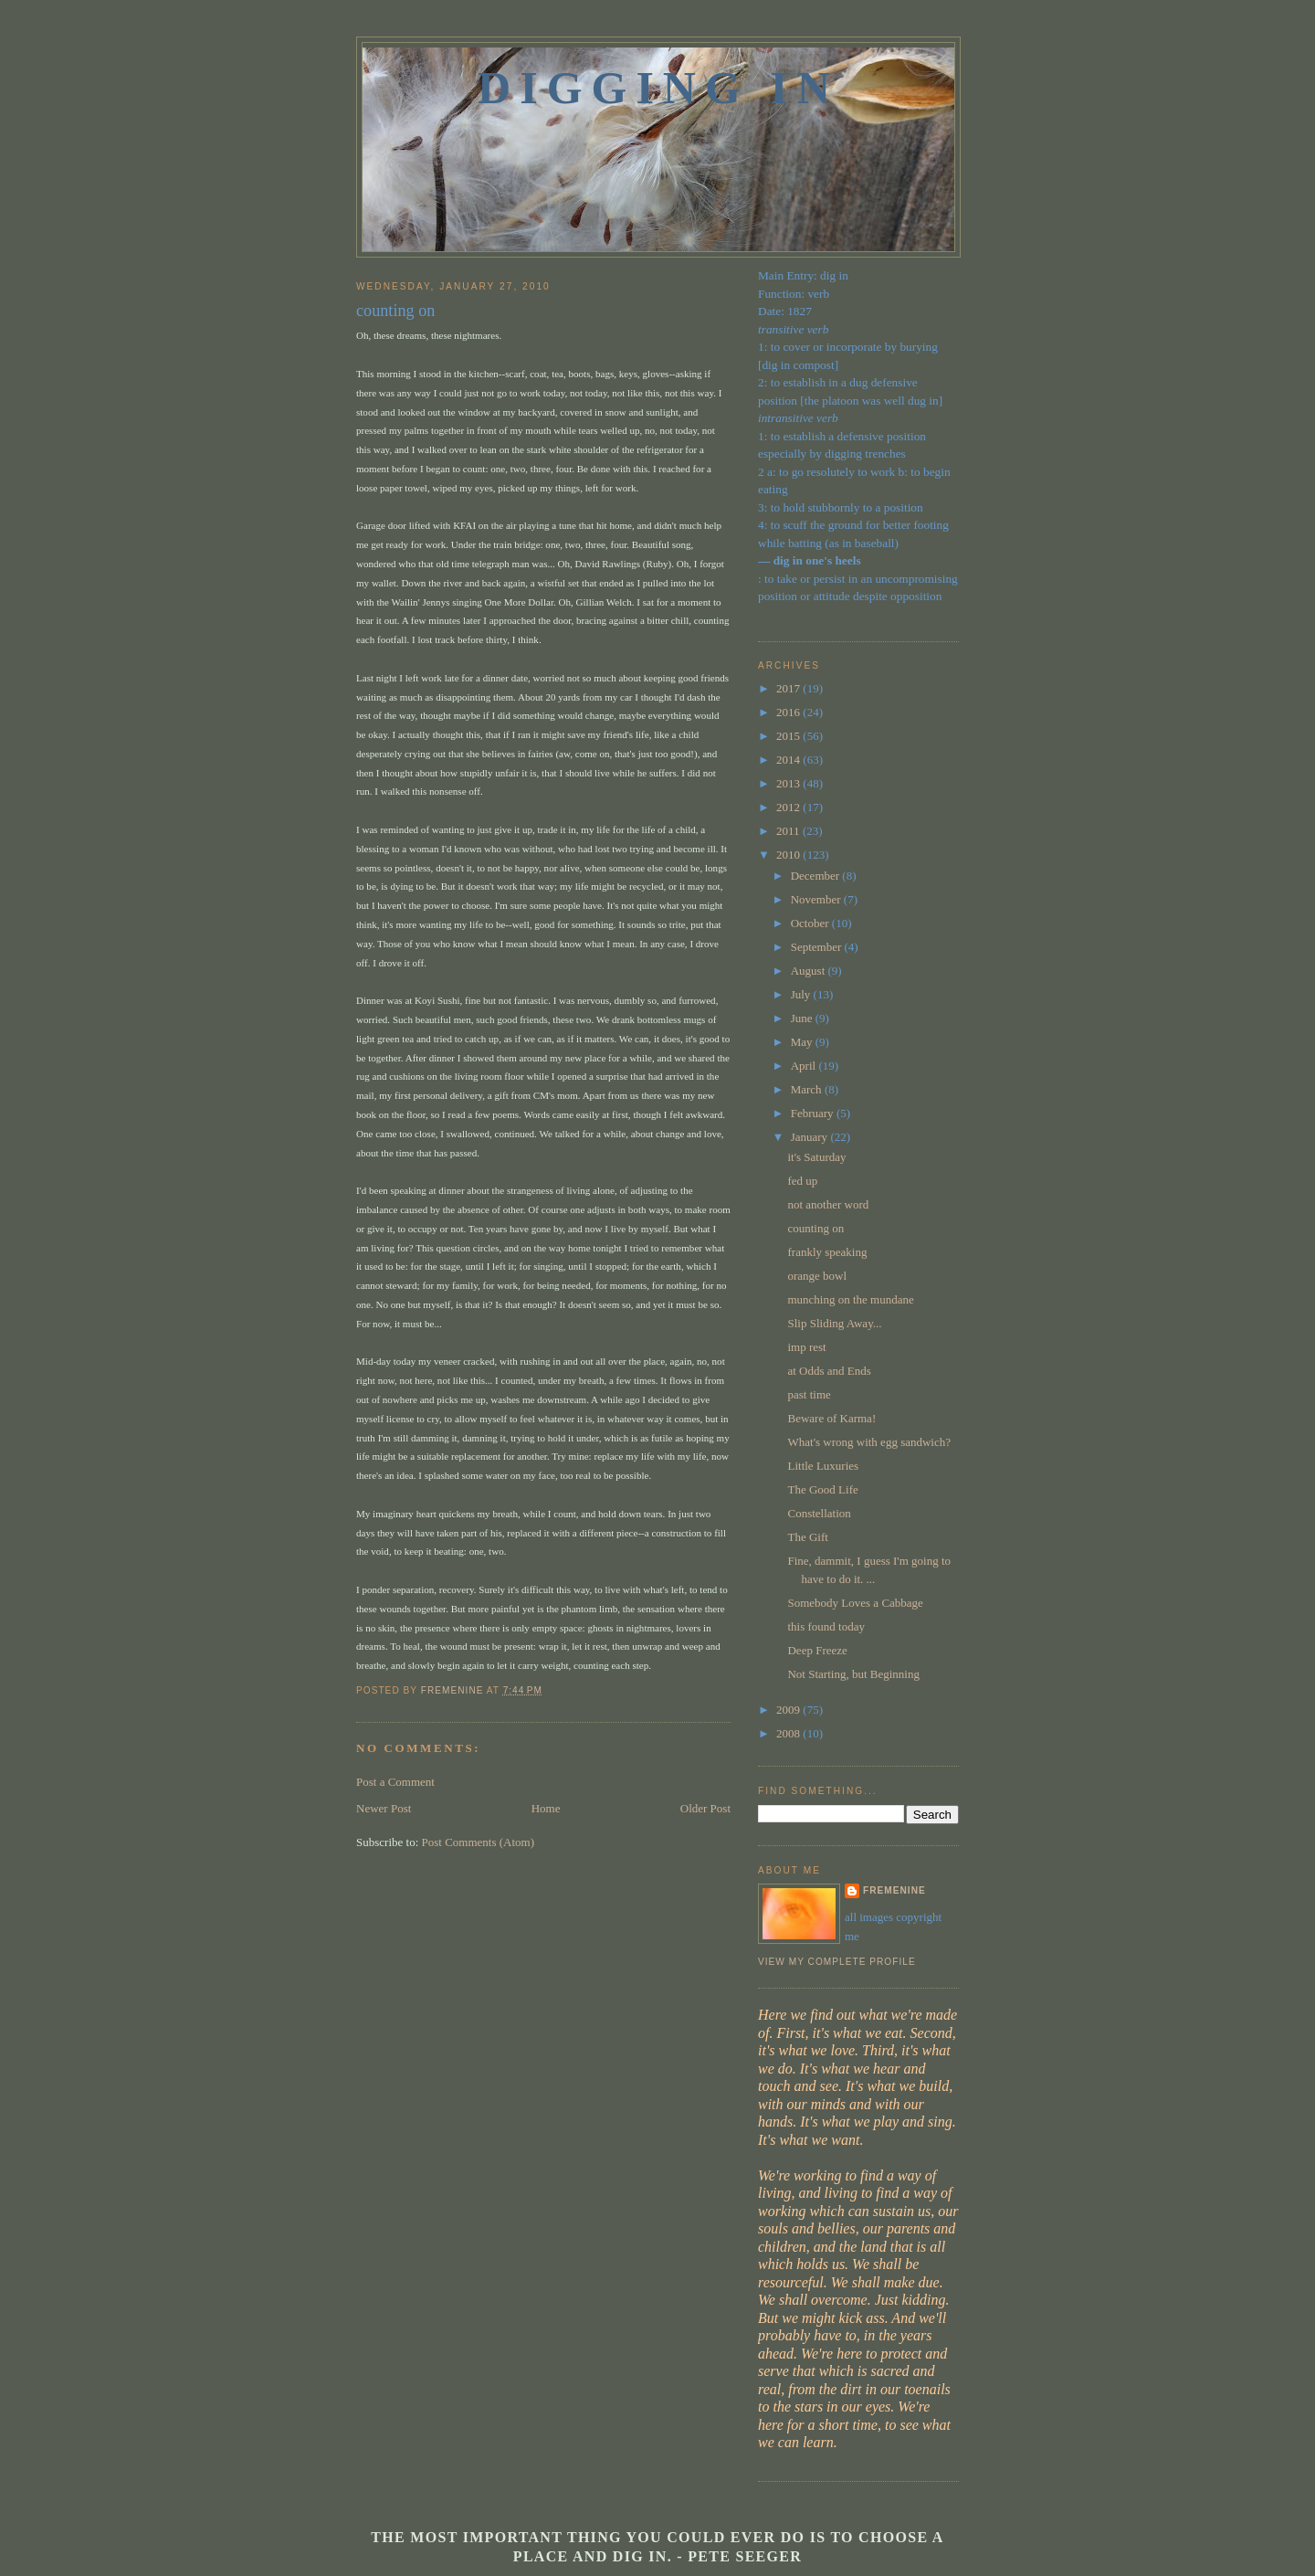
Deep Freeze (817, 1650)
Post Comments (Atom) (478, 1842)
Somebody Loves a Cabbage (854, 1603)
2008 (789, 1733)
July (802, 994)
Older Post (705, 1808)
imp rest (806, 1347)
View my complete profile (837, 1962)
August (809, 970)
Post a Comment (395, 1782)
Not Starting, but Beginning (853, 1674)
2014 (789, 759)
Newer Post (383, 1808)
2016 (789, 712)
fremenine (894, 1890)
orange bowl (817, 1276)
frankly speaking (827, 1252)
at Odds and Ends (828, 1371)
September (818, 947)
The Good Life (822, 1489)
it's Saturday (816, 1157)
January (811, 1137)
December (817, 875)
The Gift (807, 1537)
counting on (815, 1228)
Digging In (658, 87)
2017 (789, 688)
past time (808, 1394)
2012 (789, 807)
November (817, 899)
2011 (789, 831)
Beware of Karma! (831, 1418)
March (808, 1089)
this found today (826, 1626)
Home (546, 1808)
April (805, 1065)
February (813, 1113)
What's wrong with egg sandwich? (869, 1442)
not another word (827, 1204)
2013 (789, 783)
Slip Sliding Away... (834, 1323)
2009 (789, 1709)
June (803, 1018)
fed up (802, 1181)
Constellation (818, 1513)
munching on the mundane (850, 1299)
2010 (789, 854)
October (811, 923)
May (803, 1042)
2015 (789, 736)
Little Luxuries (822, 1466)
